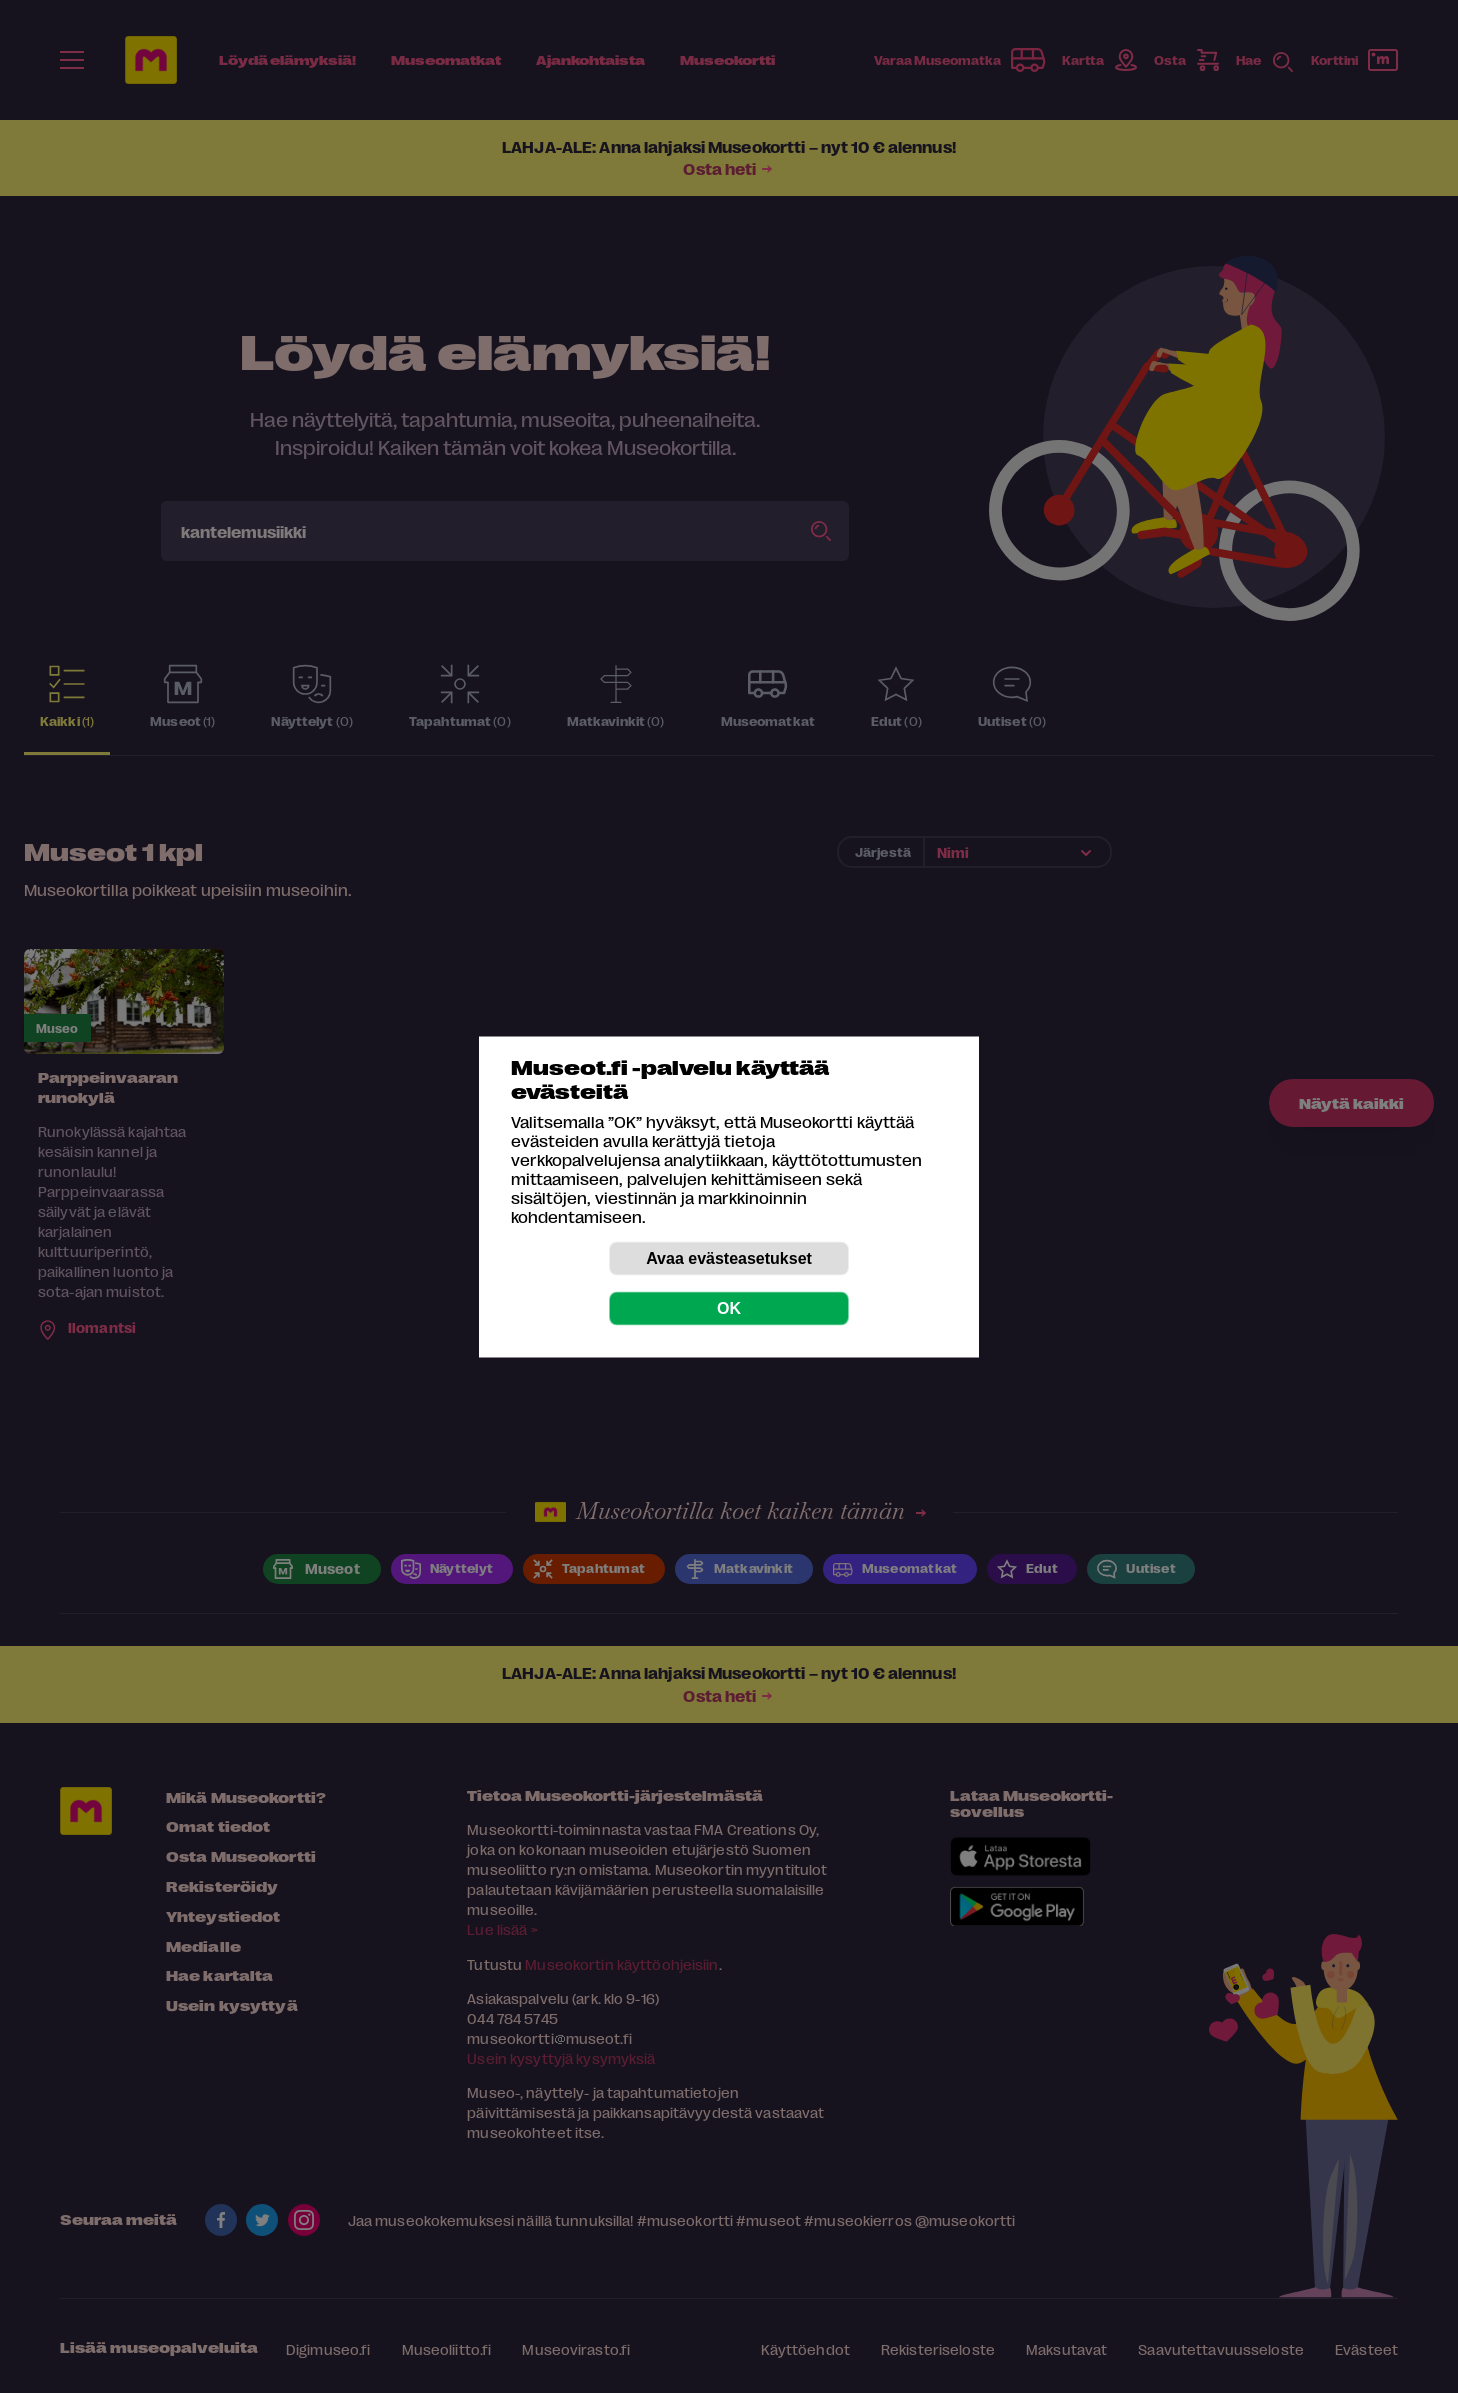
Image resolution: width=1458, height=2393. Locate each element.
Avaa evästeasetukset (729, 1257)
